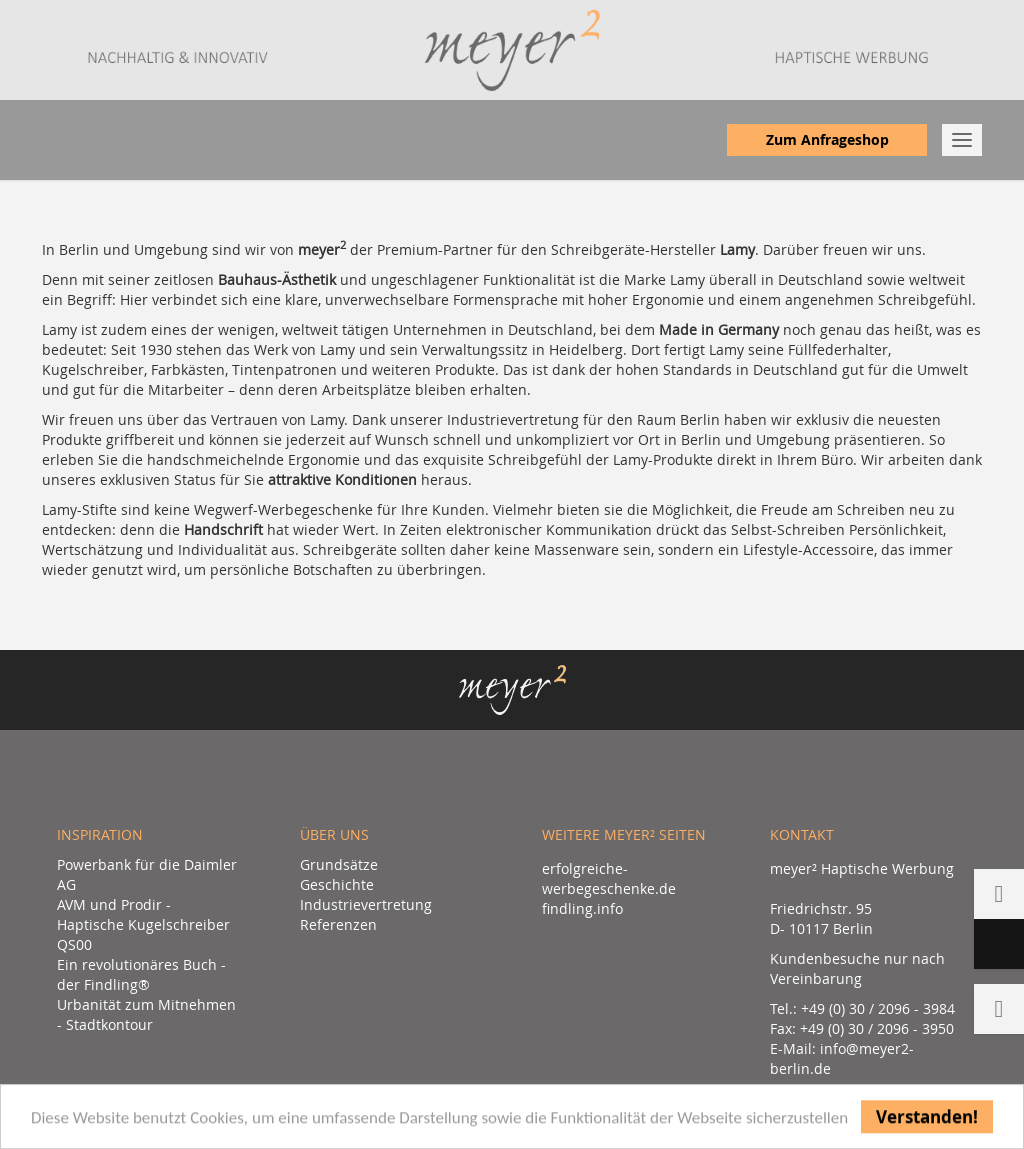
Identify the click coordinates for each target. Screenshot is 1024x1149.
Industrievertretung (366, 904)
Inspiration (100, 834)
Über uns (334, 834)
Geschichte (337, 884)
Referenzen (338, 924)
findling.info (582, 908)
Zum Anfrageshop (827, 139)
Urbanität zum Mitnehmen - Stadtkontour (146, 1014)
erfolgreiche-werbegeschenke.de (609, 878)
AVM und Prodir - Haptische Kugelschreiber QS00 (143, 924)
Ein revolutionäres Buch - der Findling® (141, 974)
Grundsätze (339, 864)
